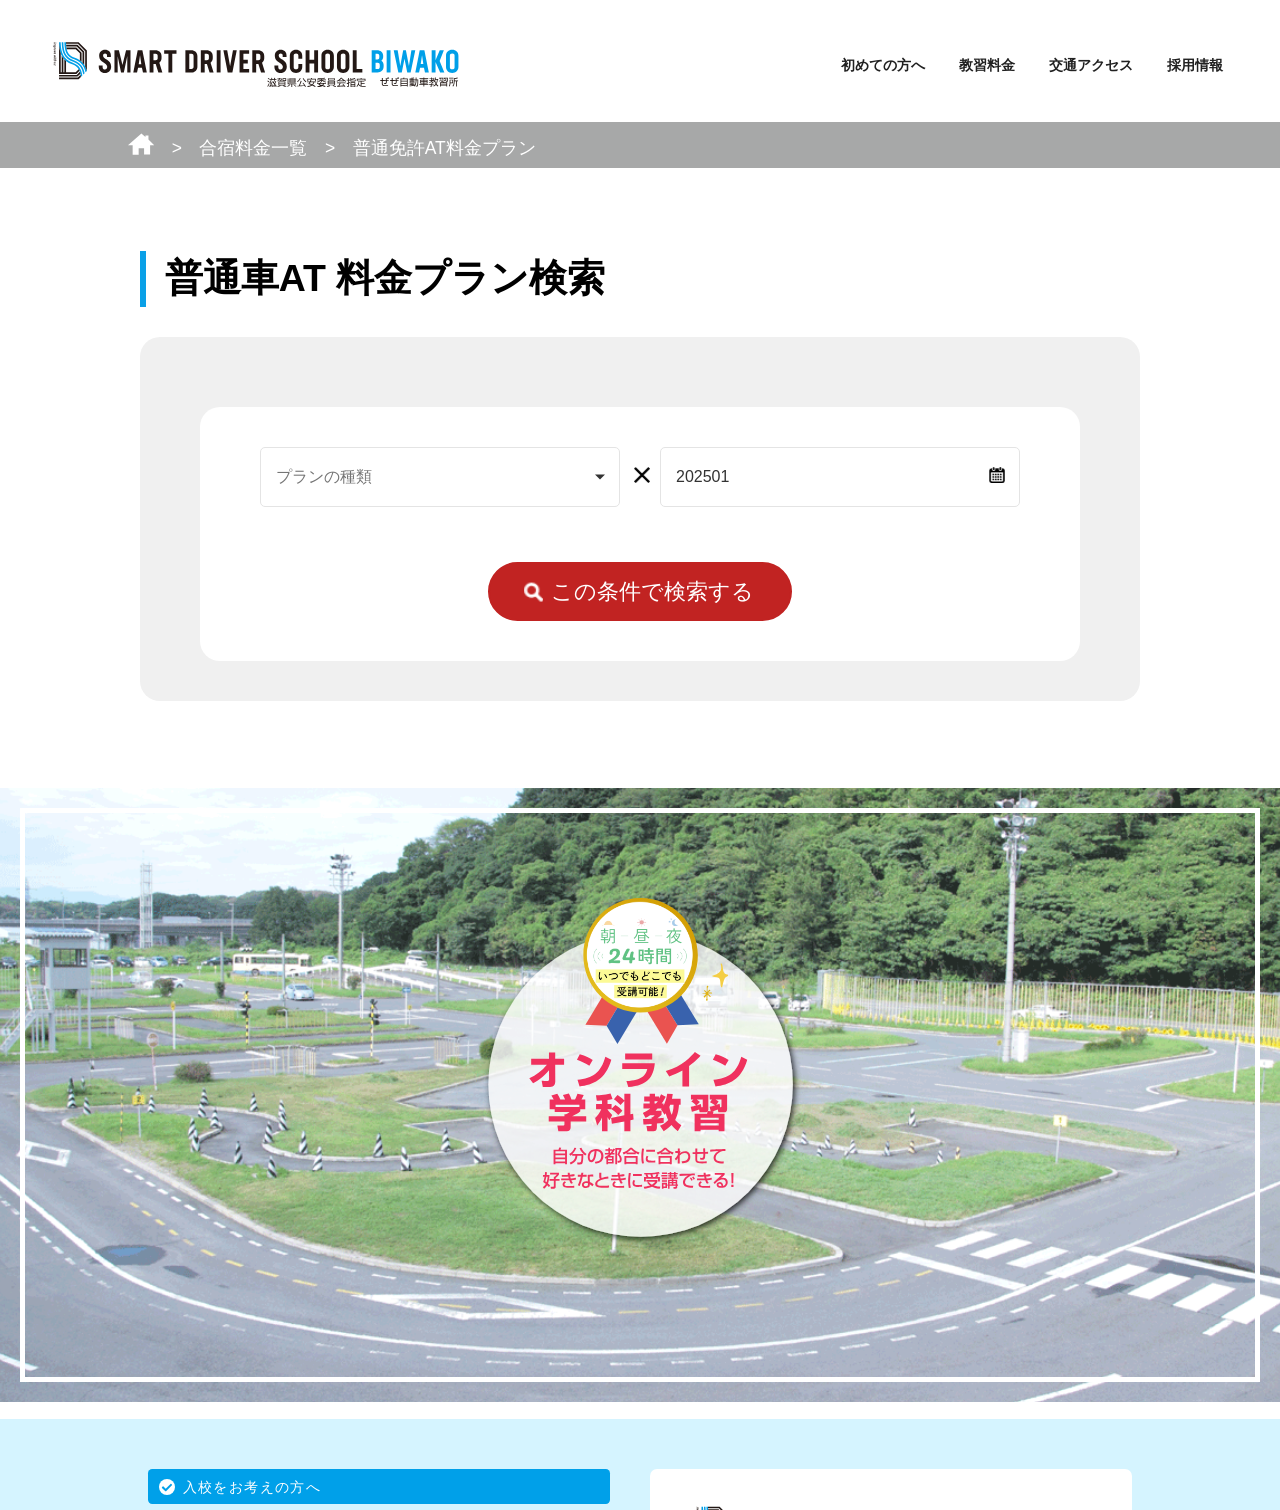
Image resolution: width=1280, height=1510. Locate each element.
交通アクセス (1091, 65)
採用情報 (1195, 65)
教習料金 (987, 65)
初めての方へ (883, 65)
